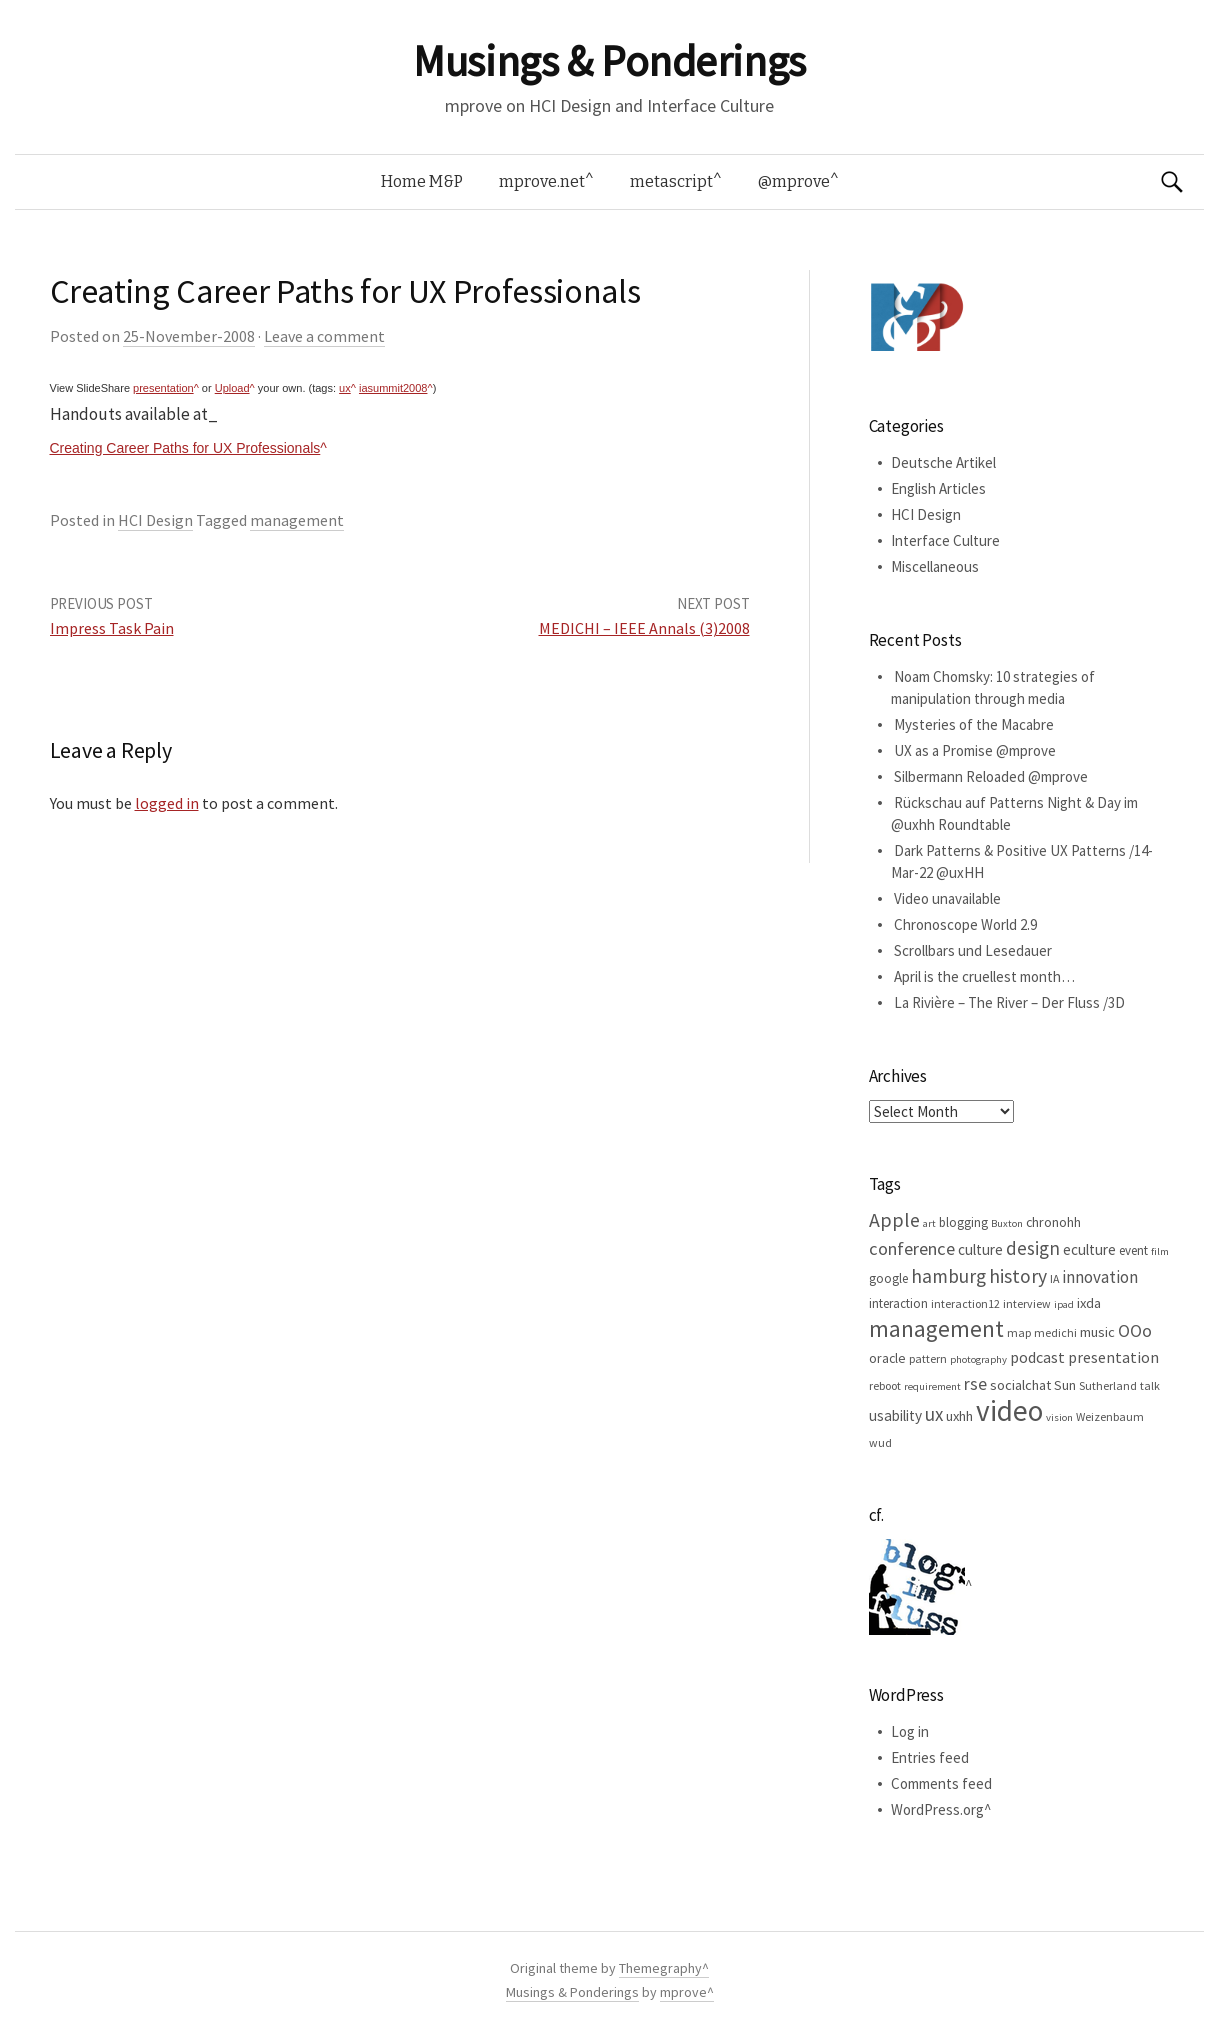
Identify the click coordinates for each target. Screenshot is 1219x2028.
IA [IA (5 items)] (1054, 1278)
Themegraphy (660, 1968)
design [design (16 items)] (1033, 1248)
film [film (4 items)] (1160, 1251)
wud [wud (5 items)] (880, 1442)
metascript (671, 181)
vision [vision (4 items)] (1059, 1417)
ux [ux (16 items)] (934, 1414)
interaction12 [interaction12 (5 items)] (965, 1303)
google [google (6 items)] (888, 1278)
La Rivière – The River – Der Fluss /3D (1009, 1002)
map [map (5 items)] (1019, 1332)
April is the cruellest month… (984, 976)
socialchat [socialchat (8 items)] (1020, 1385)
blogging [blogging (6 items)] (963, 1222)
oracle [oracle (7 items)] (887, 1358)
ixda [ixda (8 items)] (1089, 1303)
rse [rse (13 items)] (975, 1384)
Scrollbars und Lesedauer (973, 950)
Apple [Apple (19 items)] (894, 1219)
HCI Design (155, 520)
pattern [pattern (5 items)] (928, 1358)
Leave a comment (324, 336)
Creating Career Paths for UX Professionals (185, 448)
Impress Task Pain (112, 628)
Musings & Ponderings (609, 61)
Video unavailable (947, 898)
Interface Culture (945, 540)
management (297, 520)
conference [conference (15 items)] (912, 1248)
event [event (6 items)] (1133, 1250)
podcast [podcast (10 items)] (1037, 1357)
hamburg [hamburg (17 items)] (948, 1276)
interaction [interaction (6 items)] (898, 1303)
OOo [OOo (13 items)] (1135, 1331)
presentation (163, 388)
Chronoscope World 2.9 (965, 924)
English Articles (938, 488)
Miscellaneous (935, 566)
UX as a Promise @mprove (975, 750)
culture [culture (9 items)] (980, 1249)
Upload (232, 388)
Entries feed (930, 1757)
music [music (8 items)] (1097, 1332)
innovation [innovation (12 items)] (1100, 1277)
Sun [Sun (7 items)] (1065, 1385)
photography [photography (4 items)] (978, 1359)
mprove (683, 1992)
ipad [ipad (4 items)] (1064, 1304)
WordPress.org (937, 1809)
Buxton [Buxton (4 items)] (1007, 1223)
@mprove (794, 181)
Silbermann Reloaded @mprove (991, 776)
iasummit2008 (393, 388)
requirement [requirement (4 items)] (932, 1386)
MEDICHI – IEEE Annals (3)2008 (644, 628)
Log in (910, 1731)
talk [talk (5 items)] (1150, 1385)
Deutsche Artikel (943, 462)
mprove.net (542, 181)
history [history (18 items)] (1018, 1276)
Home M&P (422, 181)
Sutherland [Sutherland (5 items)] (1108, 1385)
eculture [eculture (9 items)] (1089, 1249)
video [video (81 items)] (1009, 1410)
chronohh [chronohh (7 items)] (1053, 1222)
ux (345, 388)
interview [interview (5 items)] (1027, 1303)
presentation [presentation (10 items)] (1113, 1357)
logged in (167, 803)
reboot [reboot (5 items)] (885, 1385)
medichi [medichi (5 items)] (1055, 1332)
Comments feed (941, 1783)
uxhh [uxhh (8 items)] (959, 1416)
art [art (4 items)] (929, 1223)
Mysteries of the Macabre (974, 724)
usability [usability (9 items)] (895, 1415)
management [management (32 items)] (936, 1328)
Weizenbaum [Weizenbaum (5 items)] (1110, 1416)
